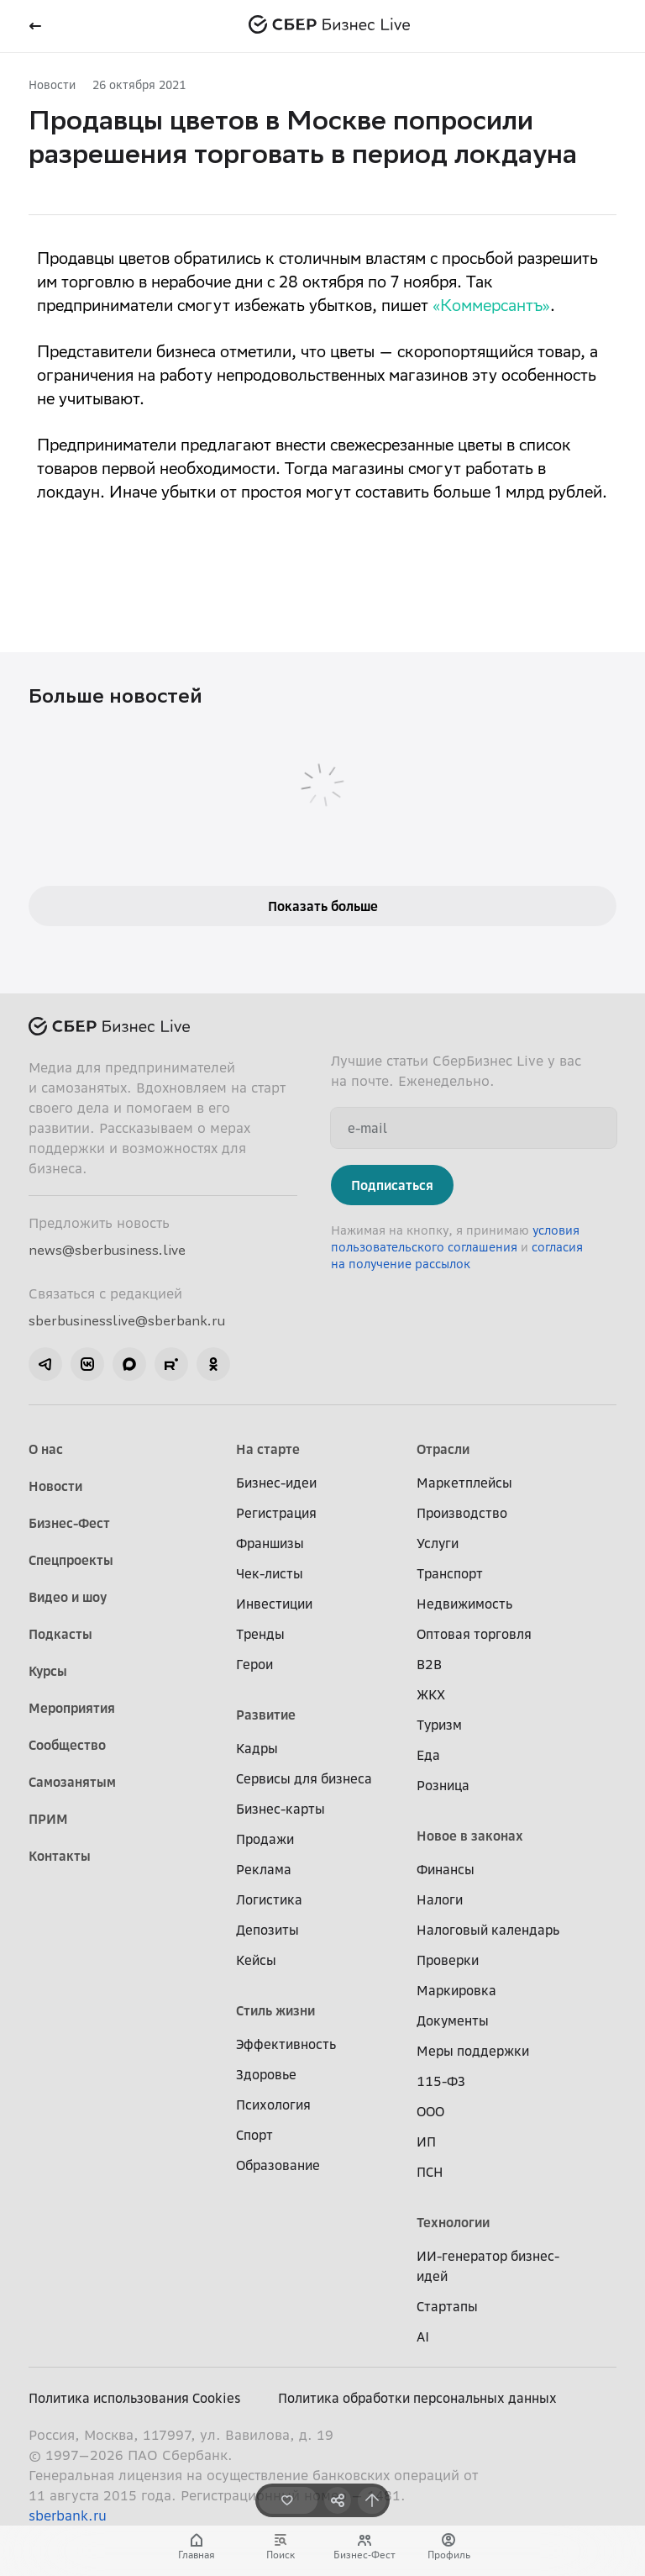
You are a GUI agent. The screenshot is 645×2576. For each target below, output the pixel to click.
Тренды (260, 1633)
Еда (428, 1754)
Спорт (254, 2134)
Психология (273, 2104)
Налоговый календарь (488, 1929)
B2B (429, 1664)
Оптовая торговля (474, 1633)
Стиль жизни (275, 2010)
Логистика (269, 1899)
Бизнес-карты (280, 1808)
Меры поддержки (473, 2050)
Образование (278, 2165)
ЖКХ (431, 1694)
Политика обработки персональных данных (417, 2397)
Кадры (257, 1748)
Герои (254, 1664)
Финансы (446, 1869)
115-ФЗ (441, 2081)
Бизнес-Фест (69, 1523)
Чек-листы (269, 1573)
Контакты (60, 1855)
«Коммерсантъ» (491, 307)
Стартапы (447, 2306)
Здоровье (266, 2074)
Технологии (453, 2222)
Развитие (266, 1714)
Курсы (48, 1670)
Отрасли (443, 1449)
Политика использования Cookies (135, 2397)
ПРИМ (48, 1818)
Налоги (440, 1899)
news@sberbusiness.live (107, 1249)
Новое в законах (470, 1835)
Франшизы (270, 1543)
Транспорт (450, 1573)
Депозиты (267, 1929)
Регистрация (276, 1512)
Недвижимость (464, 1603)
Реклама (263, 1869)
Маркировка (456, 1990)
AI (423, 2336)
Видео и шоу (68, 1596)
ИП (426, 2141)
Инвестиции (274, 1603)
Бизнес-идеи (276, 1482)
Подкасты (60, 1633)
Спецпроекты (71, 1559)
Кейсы (256, 1960)
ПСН (430, 2171)
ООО (430, 2111)
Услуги (438, 1543)
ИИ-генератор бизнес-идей (488, 2265)
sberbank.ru (68, 2515)
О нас (46, 1449)
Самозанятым (72, 1781)
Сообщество (67, 1744)
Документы (453, 2020)
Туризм (439, 1724)
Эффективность (286, 2044)
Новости (52, 84)
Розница (443, 1785)
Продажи (265, 1839)
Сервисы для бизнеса (304, 1778)
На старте (268, 1449)
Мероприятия (72, 1707)
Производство (462, 1512)
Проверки (448, 1960)
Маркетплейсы (464, 1482)
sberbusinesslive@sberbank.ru (127, 1320)
